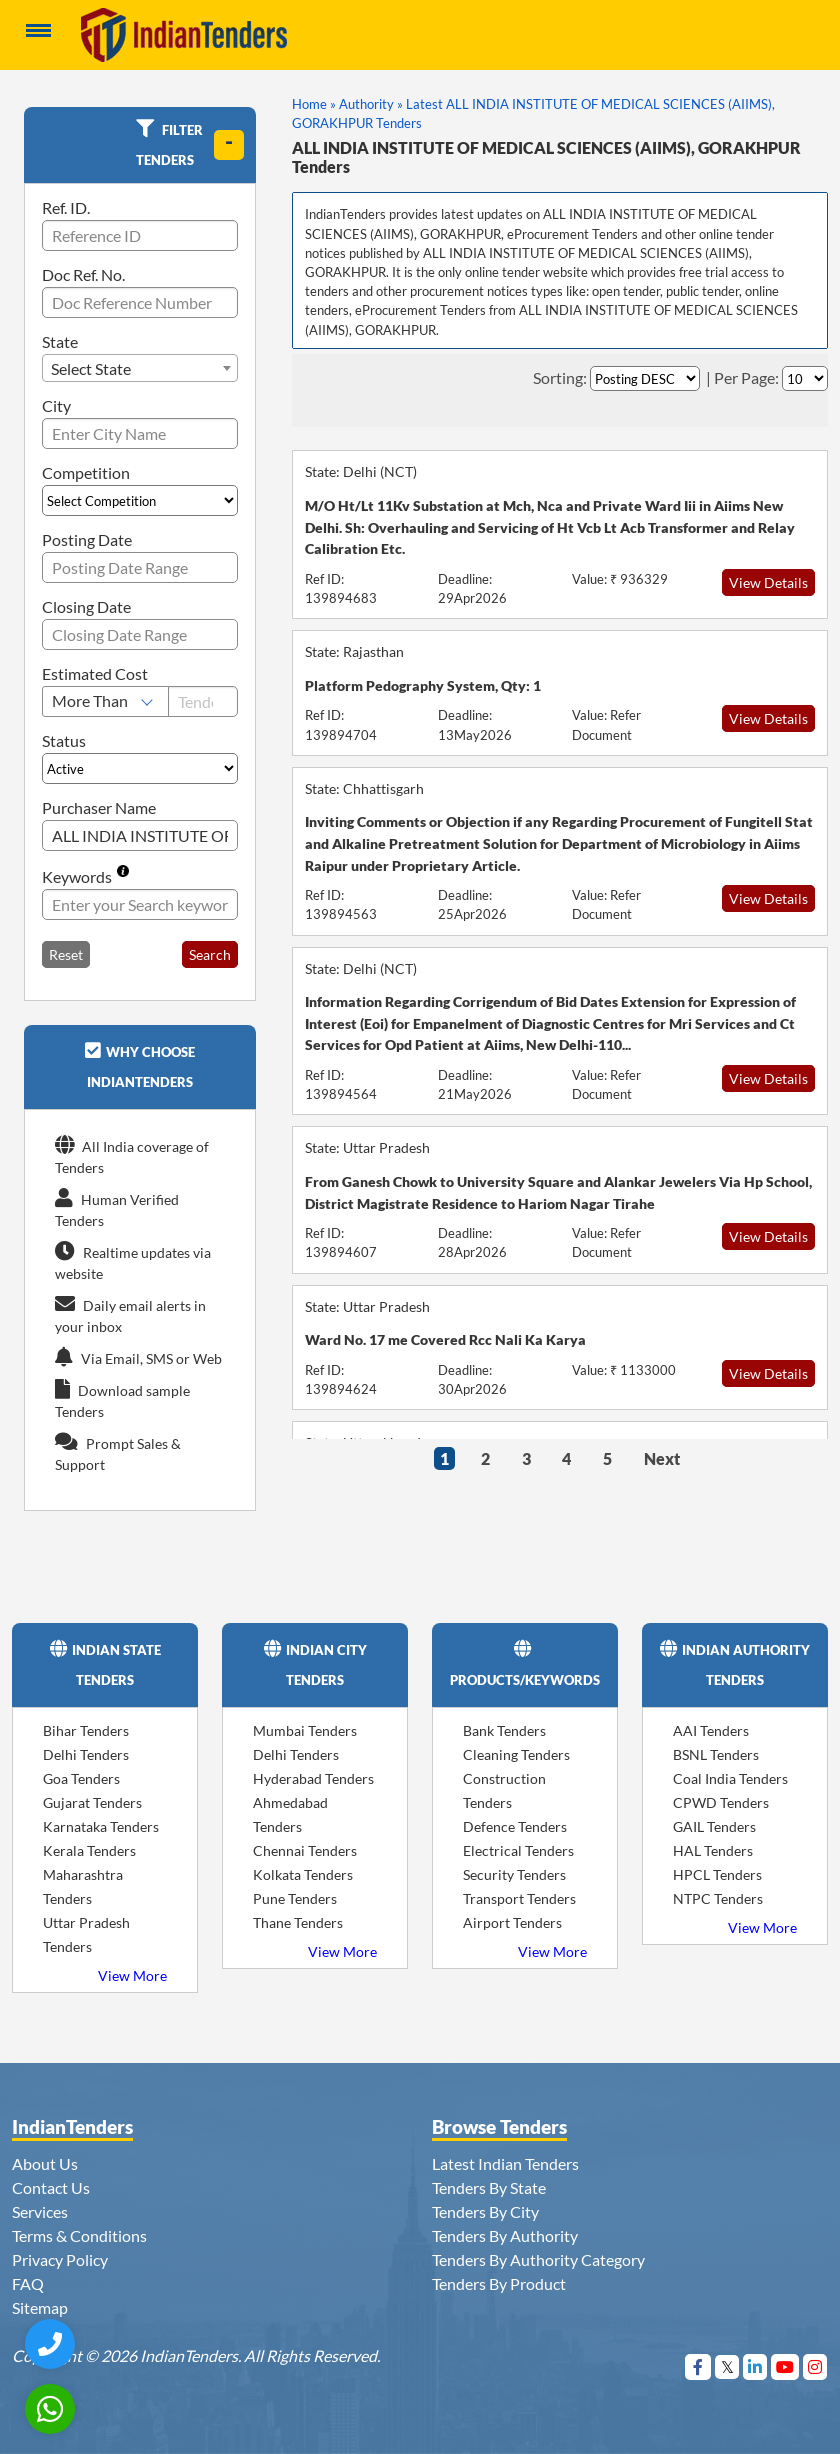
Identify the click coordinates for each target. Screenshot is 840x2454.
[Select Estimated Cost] (105, 701)
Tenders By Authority (505, 2235)
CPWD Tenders (721, 1802)
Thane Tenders (298, 1922)
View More (132, 1975)
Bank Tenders (504, 1730)
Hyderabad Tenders (313, 1778)
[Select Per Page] (805, 378)
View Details (768, 582)
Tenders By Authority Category (538, 2259)
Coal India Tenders (730, 1778)
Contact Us (51, 2187)
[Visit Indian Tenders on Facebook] (698, 2366)
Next (662, 1458)
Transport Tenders (519, 1898)
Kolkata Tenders (303, 1874)
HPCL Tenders (717, 1874)
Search (210, 954)
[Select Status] (140, 768)
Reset (66, 954)
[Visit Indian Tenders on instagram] (815, 2366)
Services (40, 2211)
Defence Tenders (515, 1826)
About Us (45, 2163)
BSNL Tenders (716, 1754)
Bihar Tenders (86, 1730)
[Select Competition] (140, 500)
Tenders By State (489, 2187)
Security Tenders (514, 1874)
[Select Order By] (645, 378)
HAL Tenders (713, 1850)
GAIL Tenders (714, 1826)
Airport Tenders (512, 1922)
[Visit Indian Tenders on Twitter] (727, 2366)
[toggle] (229, 145)
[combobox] (140, 368)
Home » (314, 104)
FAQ (28, 2283)
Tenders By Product (499, 2283)
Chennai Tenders (305, 1850)
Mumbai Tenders (305, 1730)
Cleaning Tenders (516, 1754)
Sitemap (40, 2307)
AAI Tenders (711, 1730)
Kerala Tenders (89, 1850)
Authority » (371, 104)
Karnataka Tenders (101, 1826)
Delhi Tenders (86, 1754)
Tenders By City (485, 2211)
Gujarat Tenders (92, 1802)
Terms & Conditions (79, 2235)
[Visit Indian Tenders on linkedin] (755, 2366)
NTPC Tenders (718, 1898)
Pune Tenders (295, 1898)
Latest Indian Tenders (505, 2163)
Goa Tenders (81, 1778)
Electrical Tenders (518, 1850)
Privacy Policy (60, 2259)
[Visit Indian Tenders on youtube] (785, 2366)
